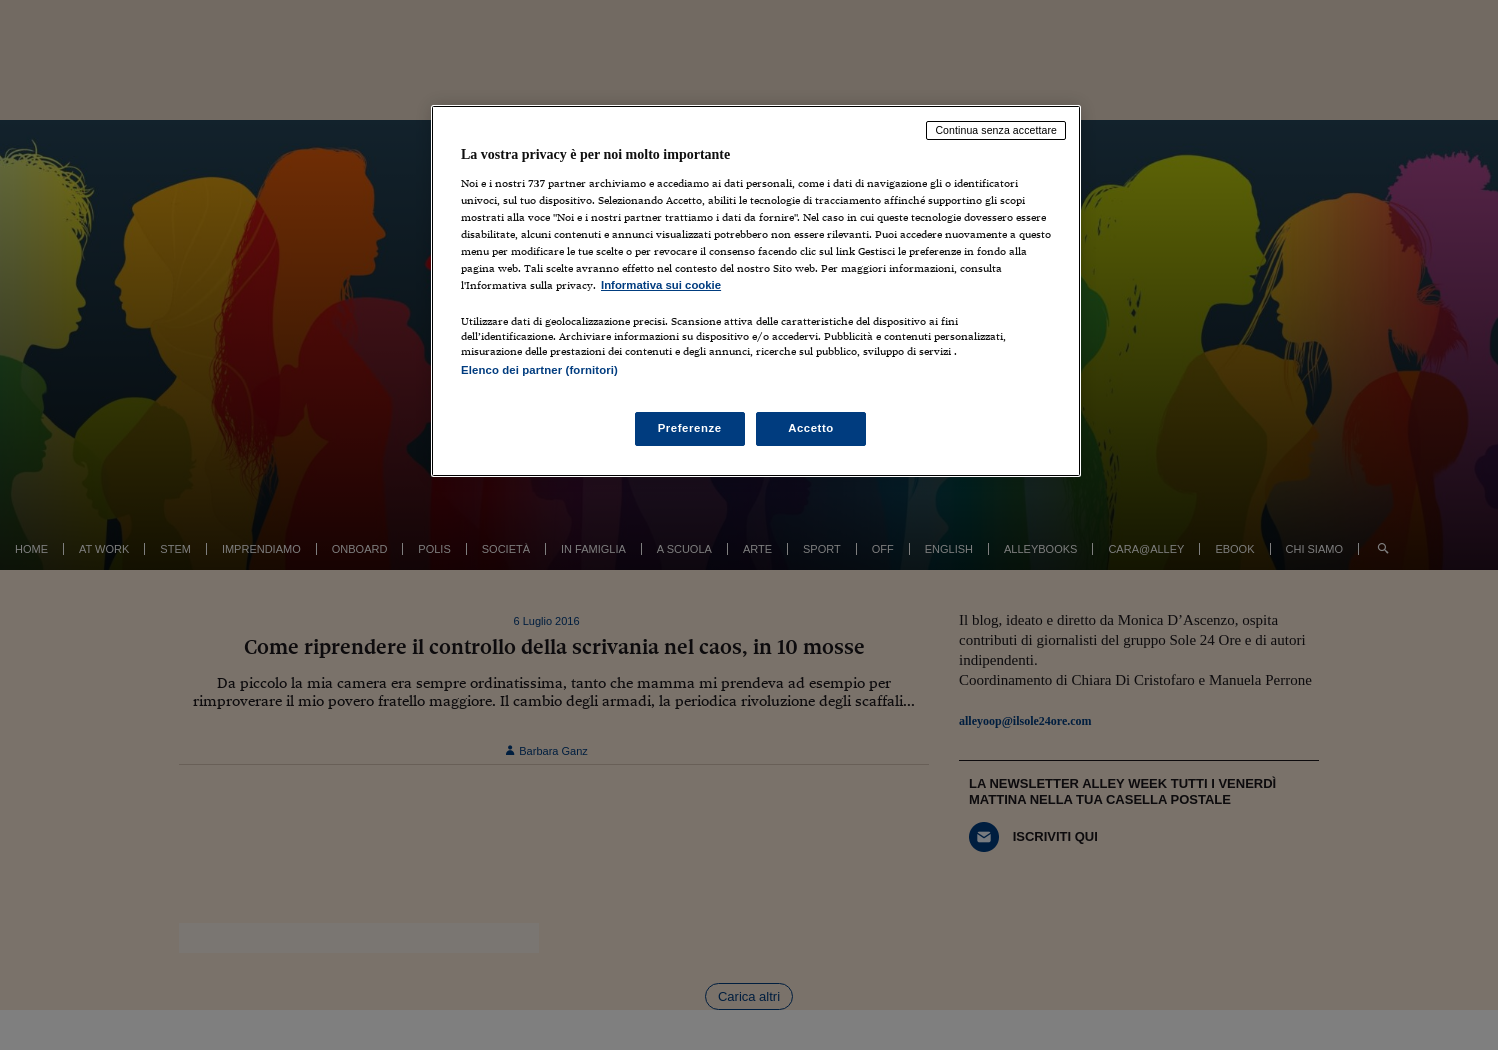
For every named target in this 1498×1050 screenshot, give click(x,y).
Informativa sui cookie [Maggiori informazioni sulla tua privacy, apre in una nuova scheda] (661, 285)
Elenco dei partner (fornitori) (539, 370)
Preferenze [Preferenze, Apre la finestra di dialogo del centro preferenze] (690, 428)
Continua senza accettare (996, 130)
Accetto (811, 428)
